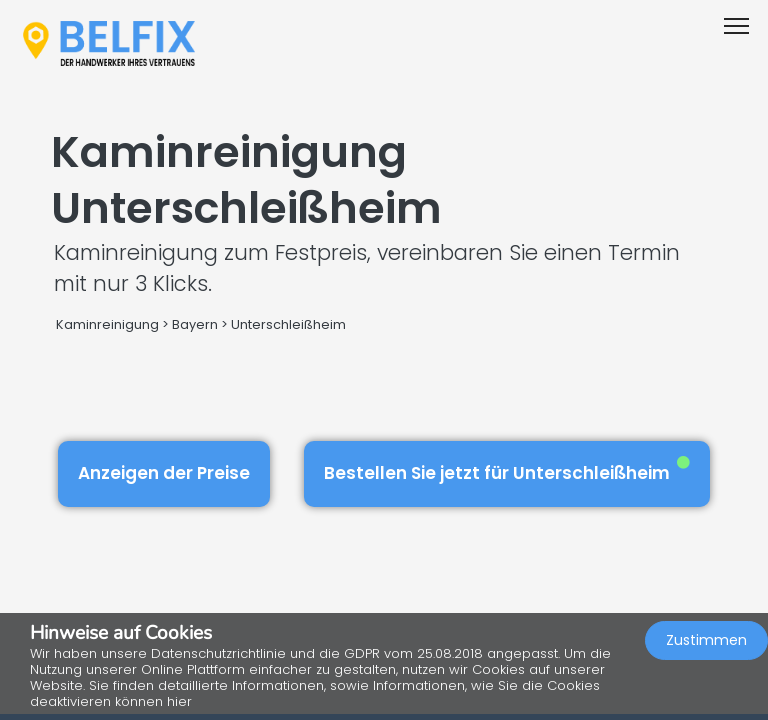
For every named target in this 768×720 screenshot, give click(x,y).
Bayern (195, 324)
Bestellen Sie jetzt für (507, 470)
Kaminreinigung (107, 324)
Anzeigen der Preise (164, 473)
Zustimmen (706, 640)
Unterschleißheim (288, 324)
